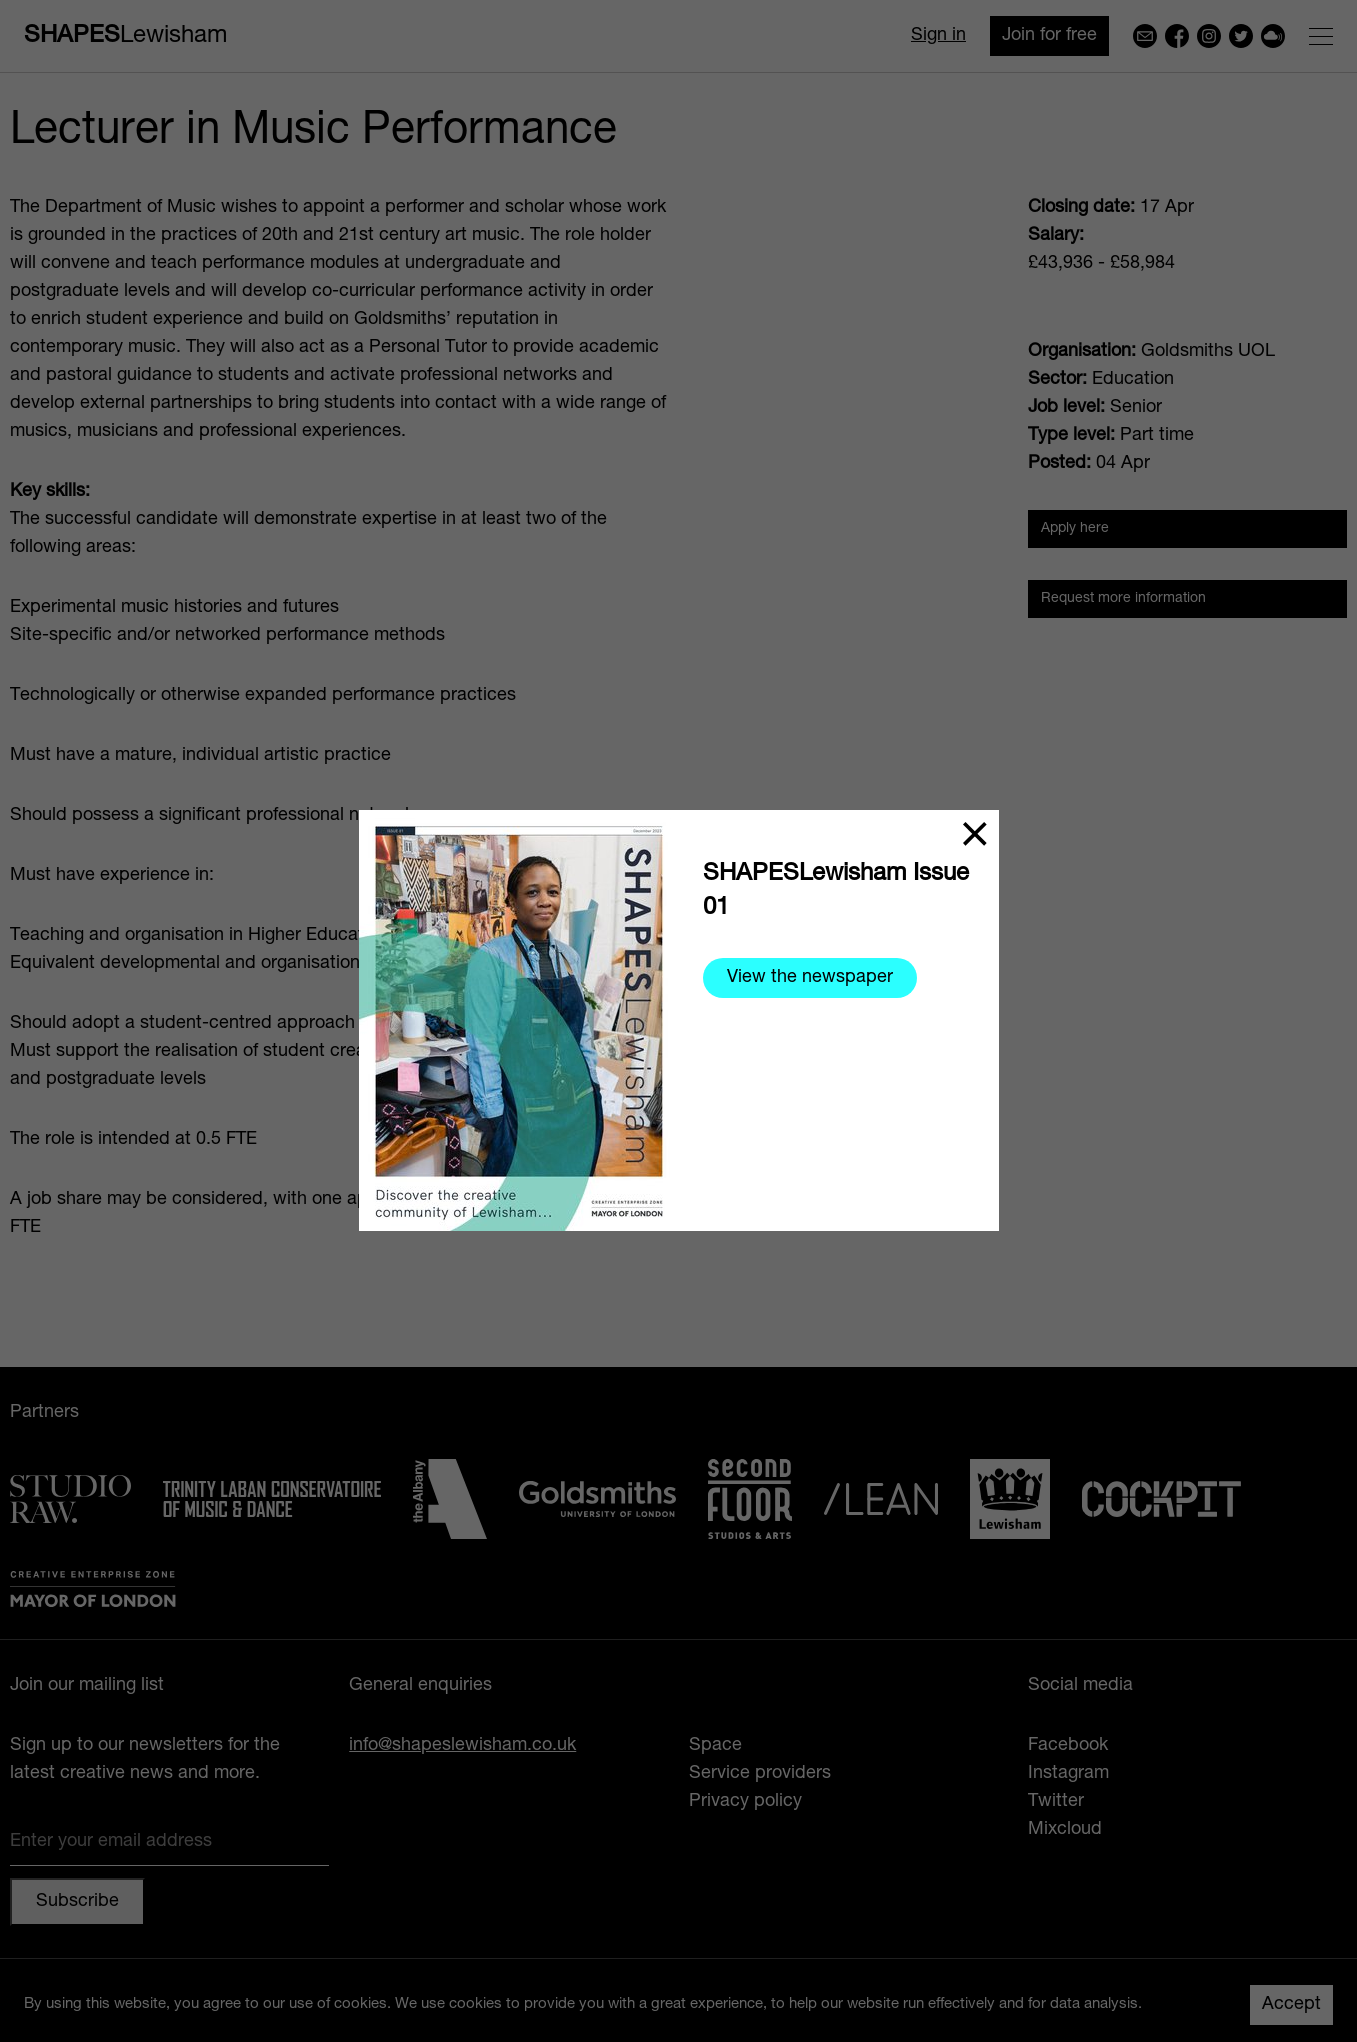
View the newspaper (810, 978)
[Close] (975, 834)
